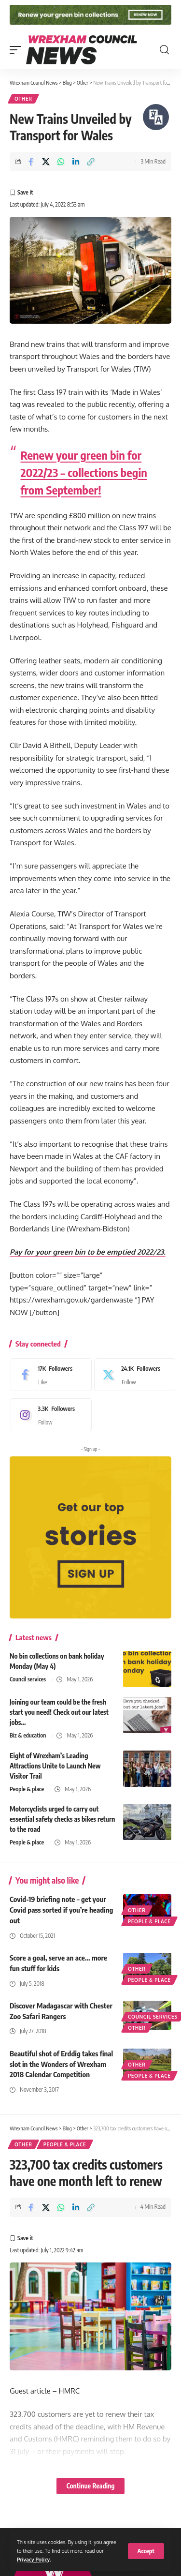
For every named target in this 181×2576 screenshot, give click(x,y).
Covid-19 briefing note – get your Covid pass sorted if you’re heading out (61, 1910)
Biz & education (28, 1735)
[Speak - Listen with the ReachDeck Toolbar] (156, 117)
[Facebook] (48, 1374)
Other (23, 99)
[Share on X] (46, 161)
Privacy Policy (33, 2559)
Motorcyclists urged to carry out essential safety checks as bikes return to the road (62, 1819)
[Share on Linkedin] (76, 161)
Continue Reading (90, 2486)
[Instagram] (48, 1415)
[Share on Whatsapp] (61, 161)
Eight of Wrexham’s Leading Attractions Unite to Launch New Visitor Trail (55, 1766)
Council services (28, 1679)
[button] (146, 2551)
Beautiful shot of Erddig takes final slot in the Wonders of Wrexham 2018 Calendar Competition (61, 2064)
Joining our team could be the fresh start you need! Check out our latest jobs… (59, 1712)
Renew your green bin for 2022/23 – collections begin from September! (84, 472)
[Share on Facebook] (31, 161)
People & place (27, 1789)
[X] (132, 1374)
